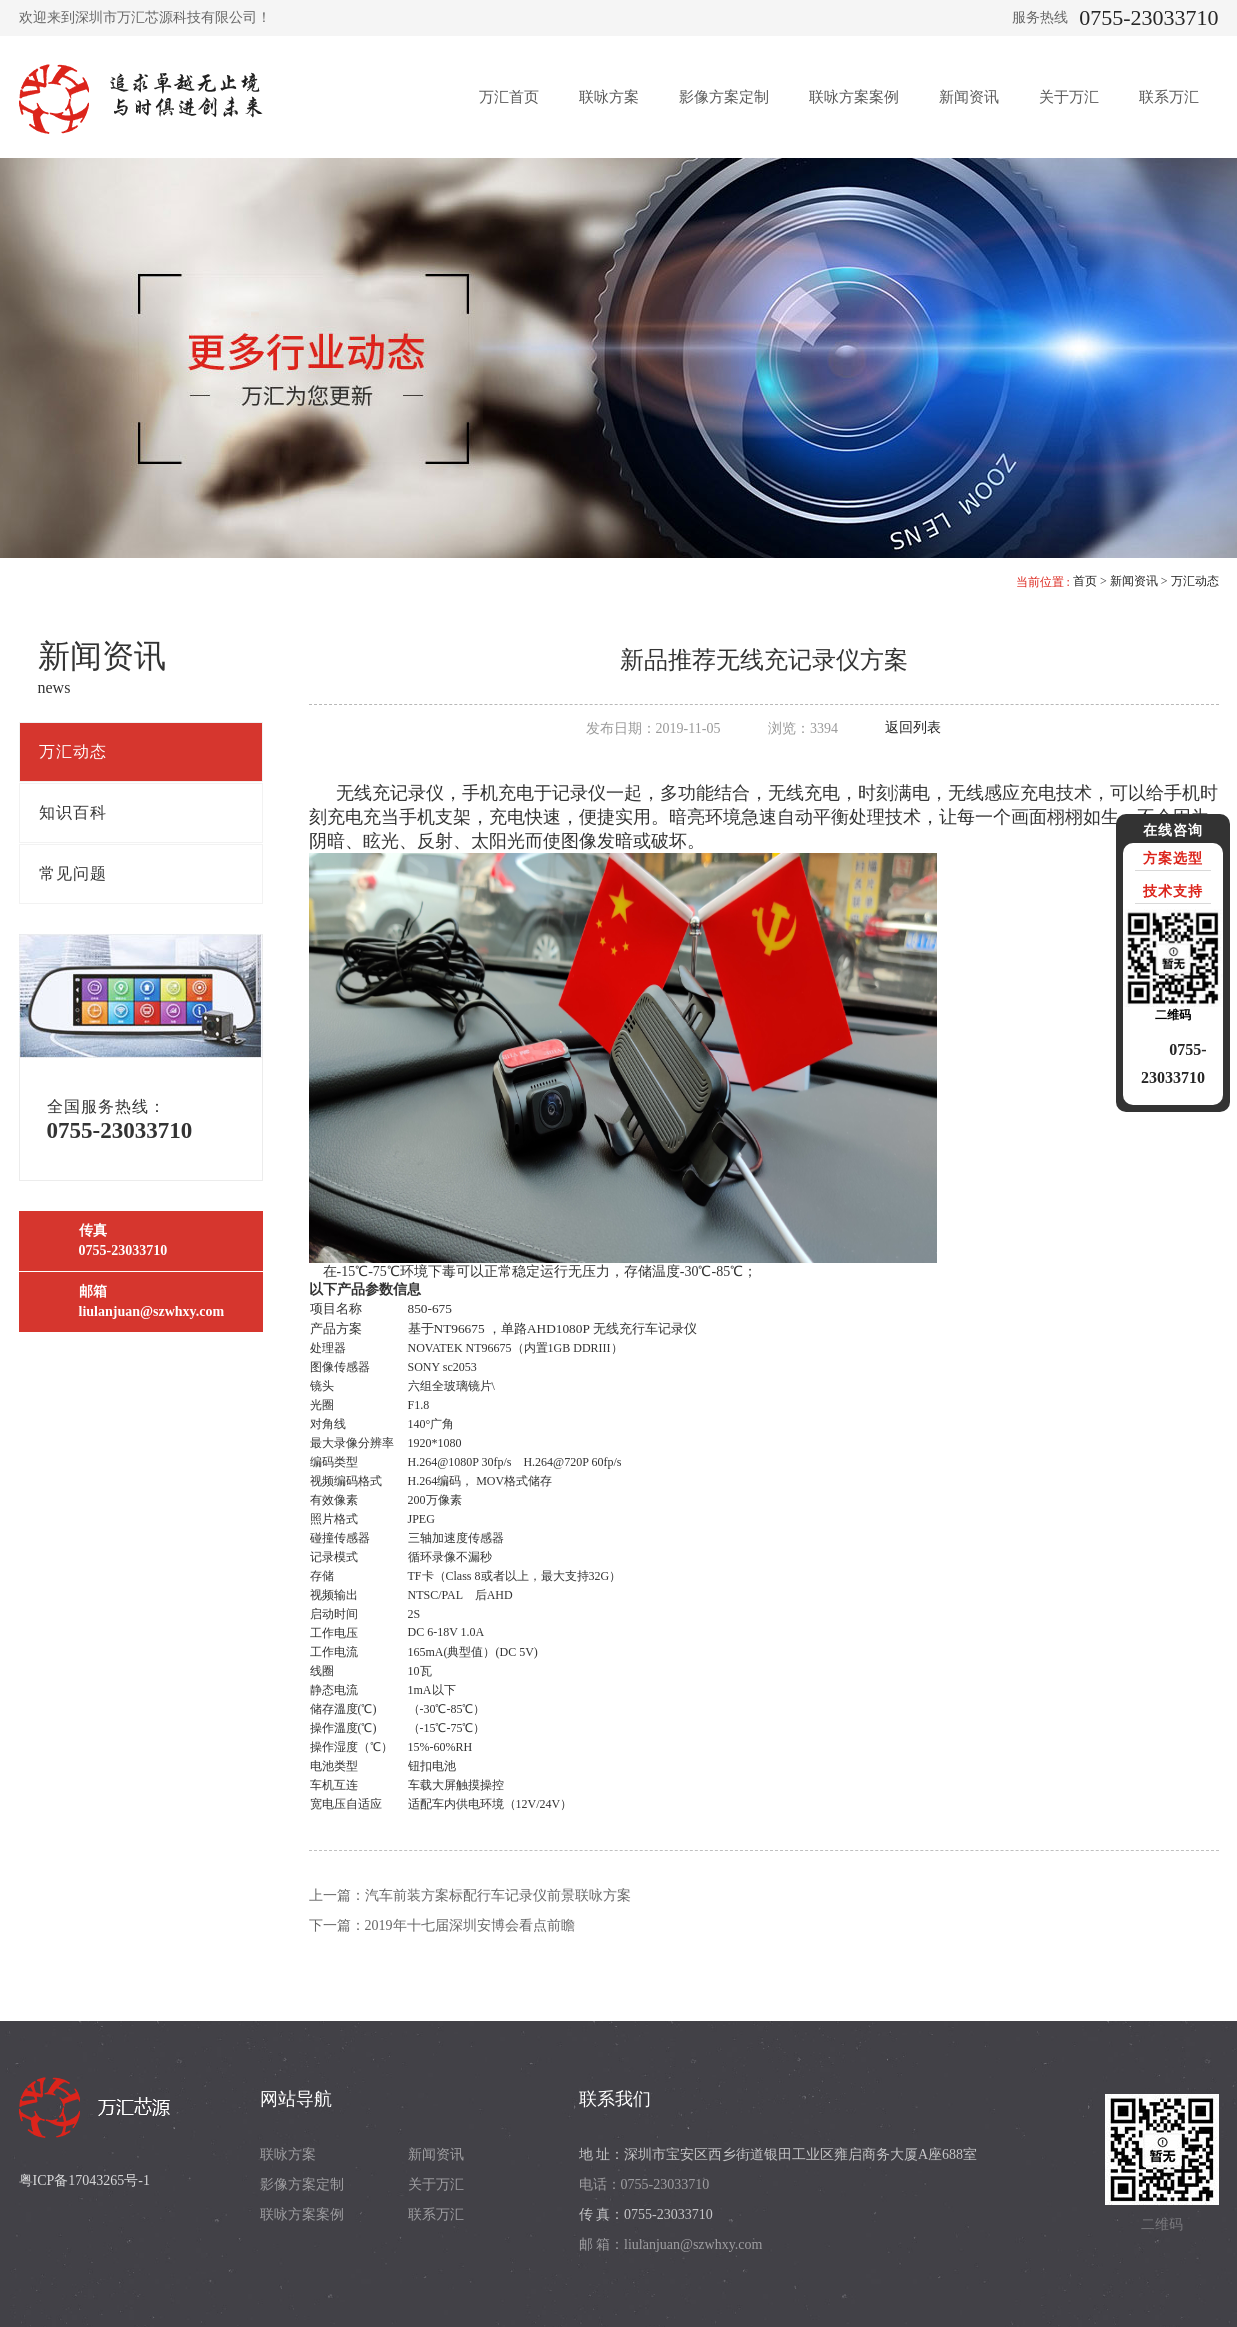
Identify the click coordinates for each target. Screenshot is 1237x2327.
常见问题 (73, 873)
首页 (1085, 581)
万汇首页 (509, 97)
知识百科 (73, 812)
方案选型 (1173, 858)
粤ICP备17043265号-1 (84, 2180)
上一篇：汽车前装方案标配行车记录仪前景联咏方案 (470, 1895)
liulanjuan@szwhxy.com (152, 1311)
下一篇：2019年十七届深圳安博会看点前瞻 (442, 1925)
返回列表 (913, 727)
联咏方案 (609, 97)
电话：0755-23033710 (644, 2184)
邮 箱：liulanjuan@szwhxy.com (671, 2244)
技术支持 (1173, 891)
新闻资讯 (969, 97)
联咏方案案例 (854, 97)
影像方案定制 (724, 97)
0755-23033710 (1148, 17)
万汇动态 (1195, 581)
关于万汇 (1069, 97)
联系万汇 (1169, 97)
